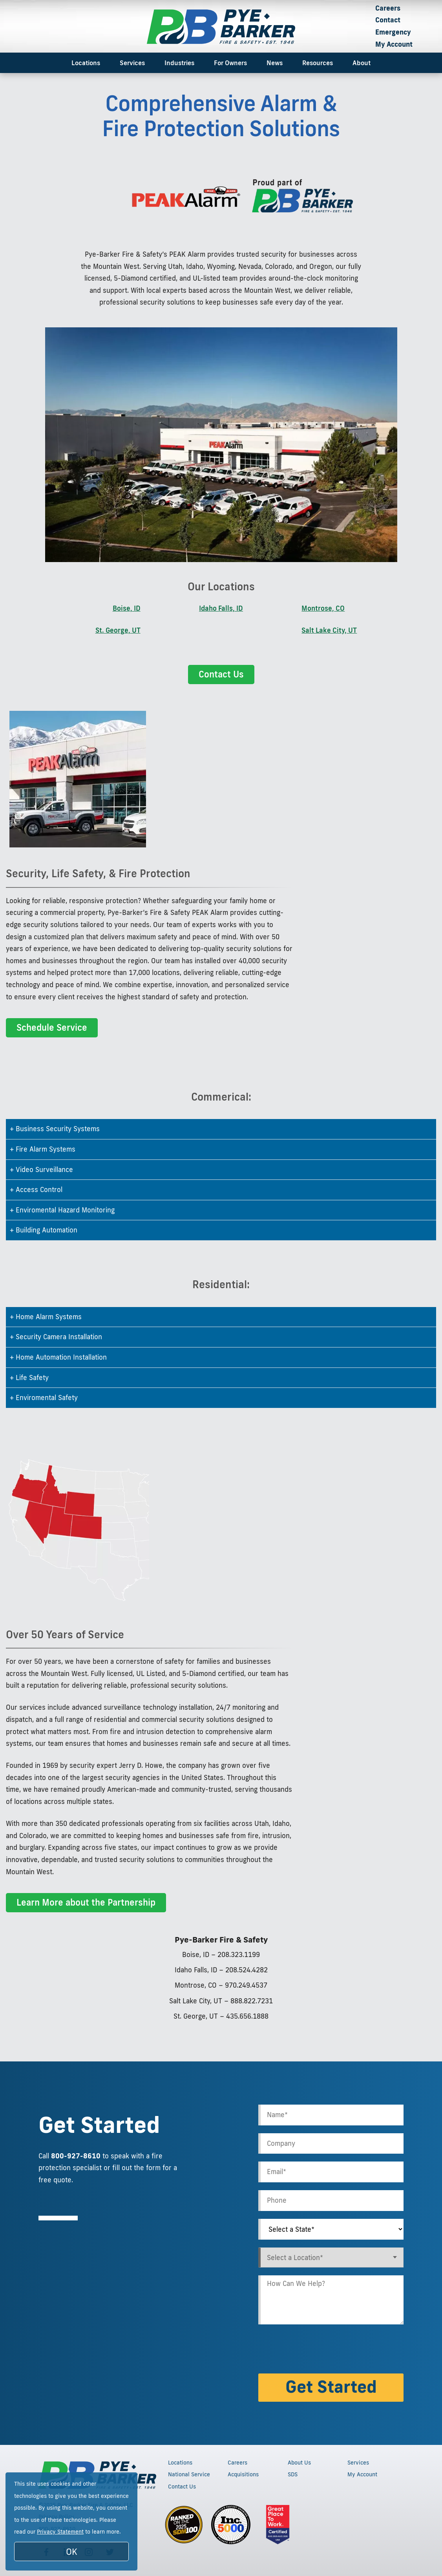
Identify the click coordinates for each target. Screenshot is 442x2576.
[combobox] (331, 2257)
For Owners (230, 63)
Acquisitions (243, 2474)
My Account (394, 44)
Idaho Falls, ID (221, 608)
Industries (179, 63)
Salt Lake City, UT (329, 630)
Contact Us (221, 674)
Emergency (393, 32)
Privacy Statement (60, 2531)
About (362, 63)
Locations (85, 63)
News (275, 63)
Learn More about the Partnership (85, 1902)
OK (71, 2551)
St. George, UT (118, 630)
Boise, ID (127, 608)
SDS (293, 2474)
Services (132, 63)
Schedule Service (51, 1027)
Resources (317, 63)
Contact (387, 20)
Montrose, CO (323, 608)
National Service (189, 2474)
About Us (299, 2462)
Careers (387, 8)
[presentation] (318, 2350)
